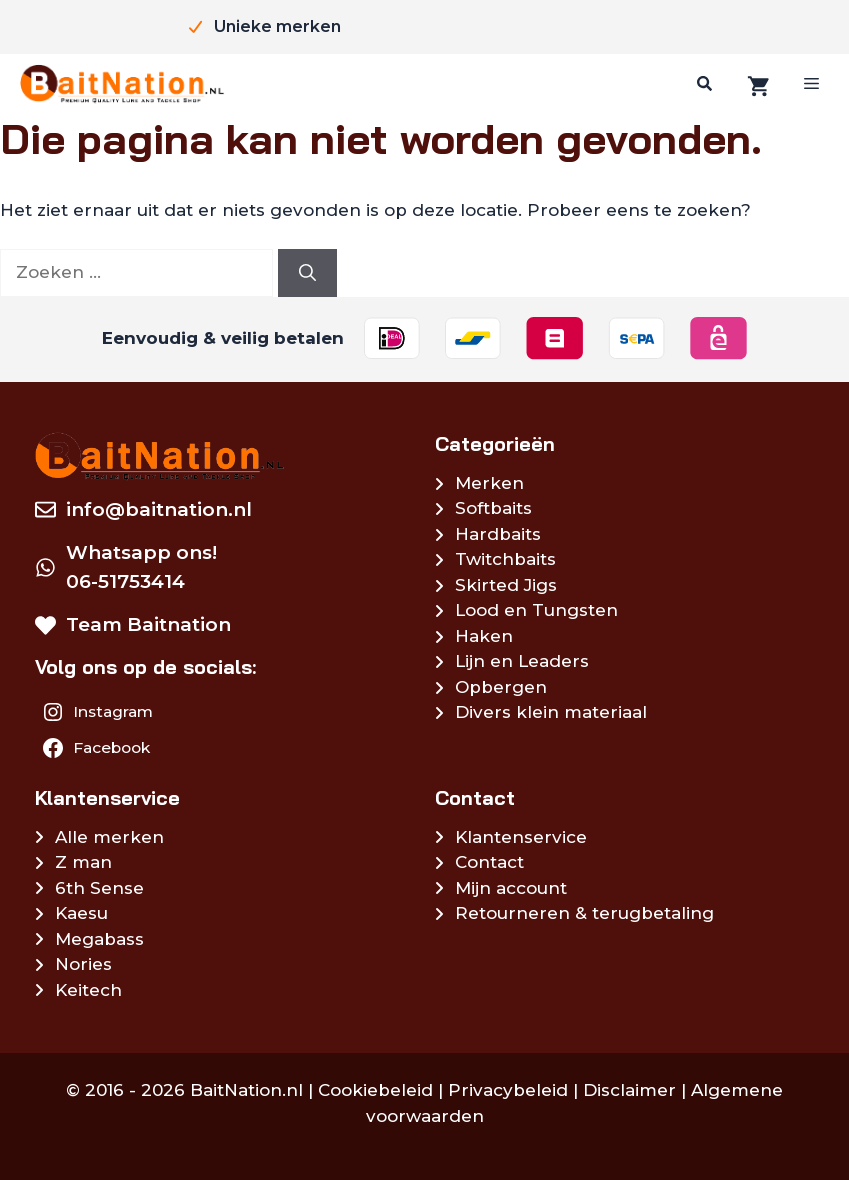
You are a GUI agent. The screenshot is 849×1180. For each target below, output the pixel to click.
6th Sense (99, 888)
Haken (484, 636)
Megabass (99, 939)
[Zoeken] (702, 84)
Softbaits (493, 508)
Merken (489, 483)
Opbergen (501, 687)
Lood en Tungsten (536, 610)
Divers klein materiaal (551, 712)
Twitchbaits (505, 559)
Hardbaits (498, 534)
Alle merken (109, 837)
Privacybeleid (508, 1090)
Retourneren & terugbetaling (584, 913)
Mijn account (511, 888)
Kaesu (81, 913)
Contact (489, 862)
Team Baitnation (148, 624)
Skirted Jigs (506, 585)
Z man (83, 862)
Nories (83, 964)
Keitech (88, 990)
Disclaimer (629, 1090)
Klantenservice (521, 837)
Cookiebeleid (375, 1090)
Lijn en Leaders (522, 661)
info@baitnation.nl (159, 509)
